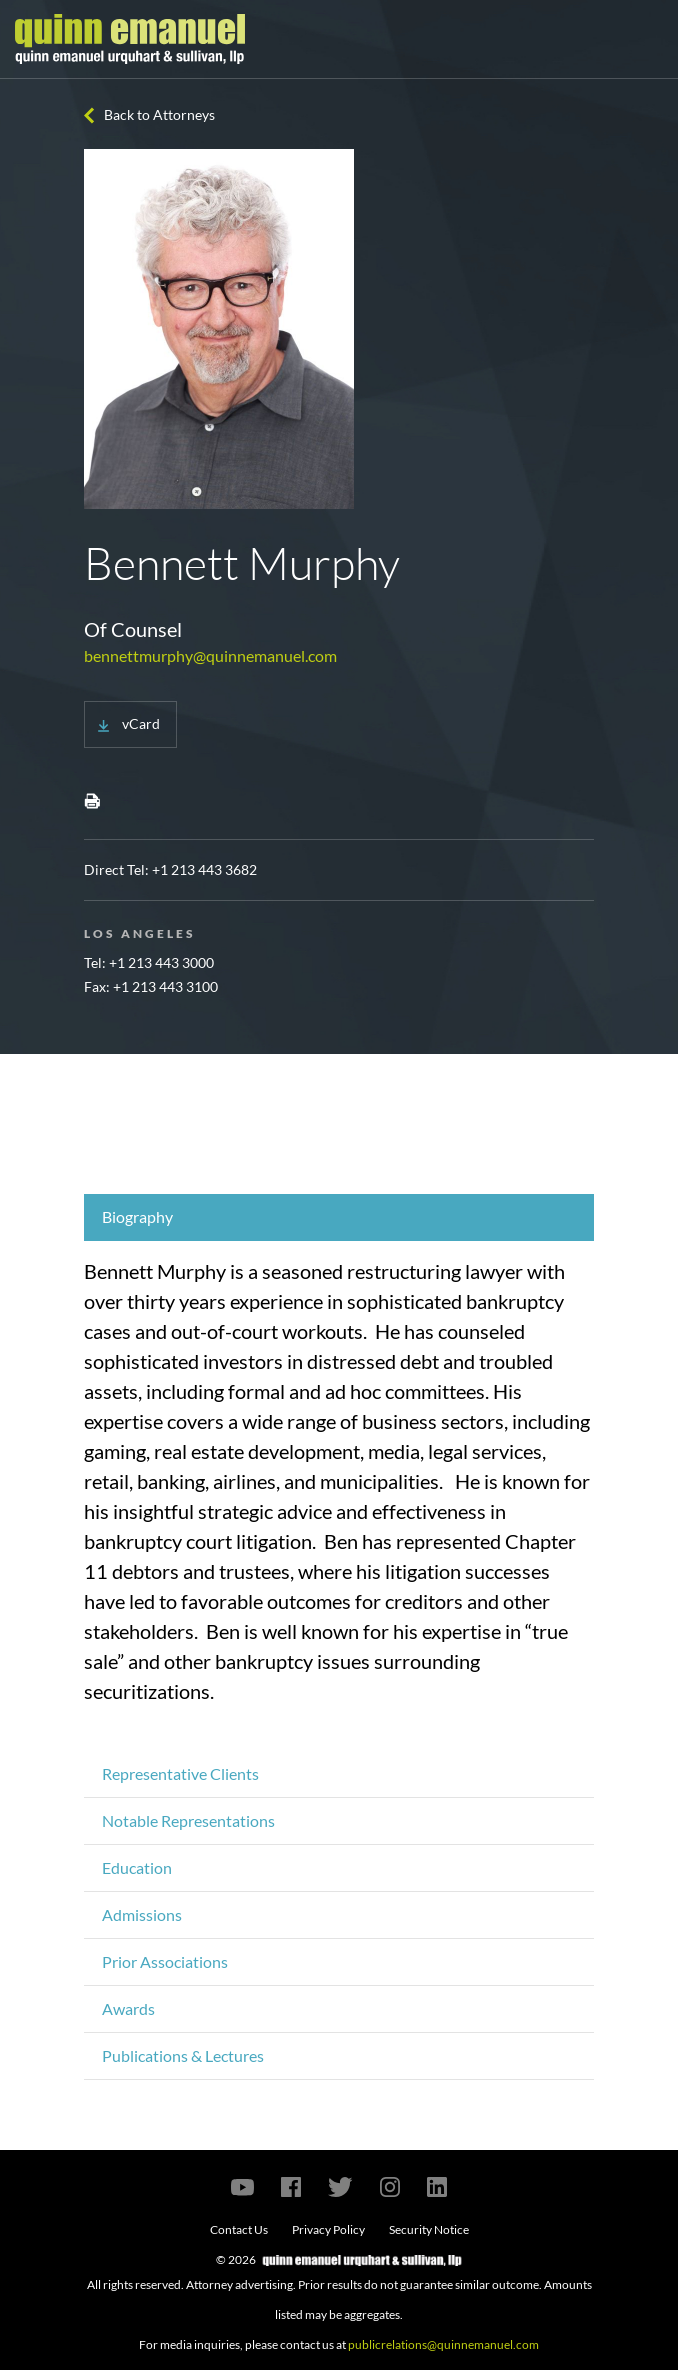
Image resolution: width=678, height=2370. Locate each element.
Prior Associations (165, 1961)
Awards (128, 2008)
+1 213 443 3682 (204, 869)
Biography (137, 1216)
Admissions (142, 1914)
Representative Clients (180, 1773)
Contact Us (239, 2229)
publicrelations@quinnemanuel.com (443, 2344)
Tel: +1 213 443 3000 (149, 962)
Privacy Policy (328, 2229)
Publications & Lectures (183, 2055)
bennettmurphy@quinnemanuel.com (210, 655)
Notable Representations (188, 1820)
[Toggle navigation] (645, 39)
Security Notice (429, 2229)
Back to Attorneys (159, 114)
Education (137, 1867)
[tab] (339, 1217)
